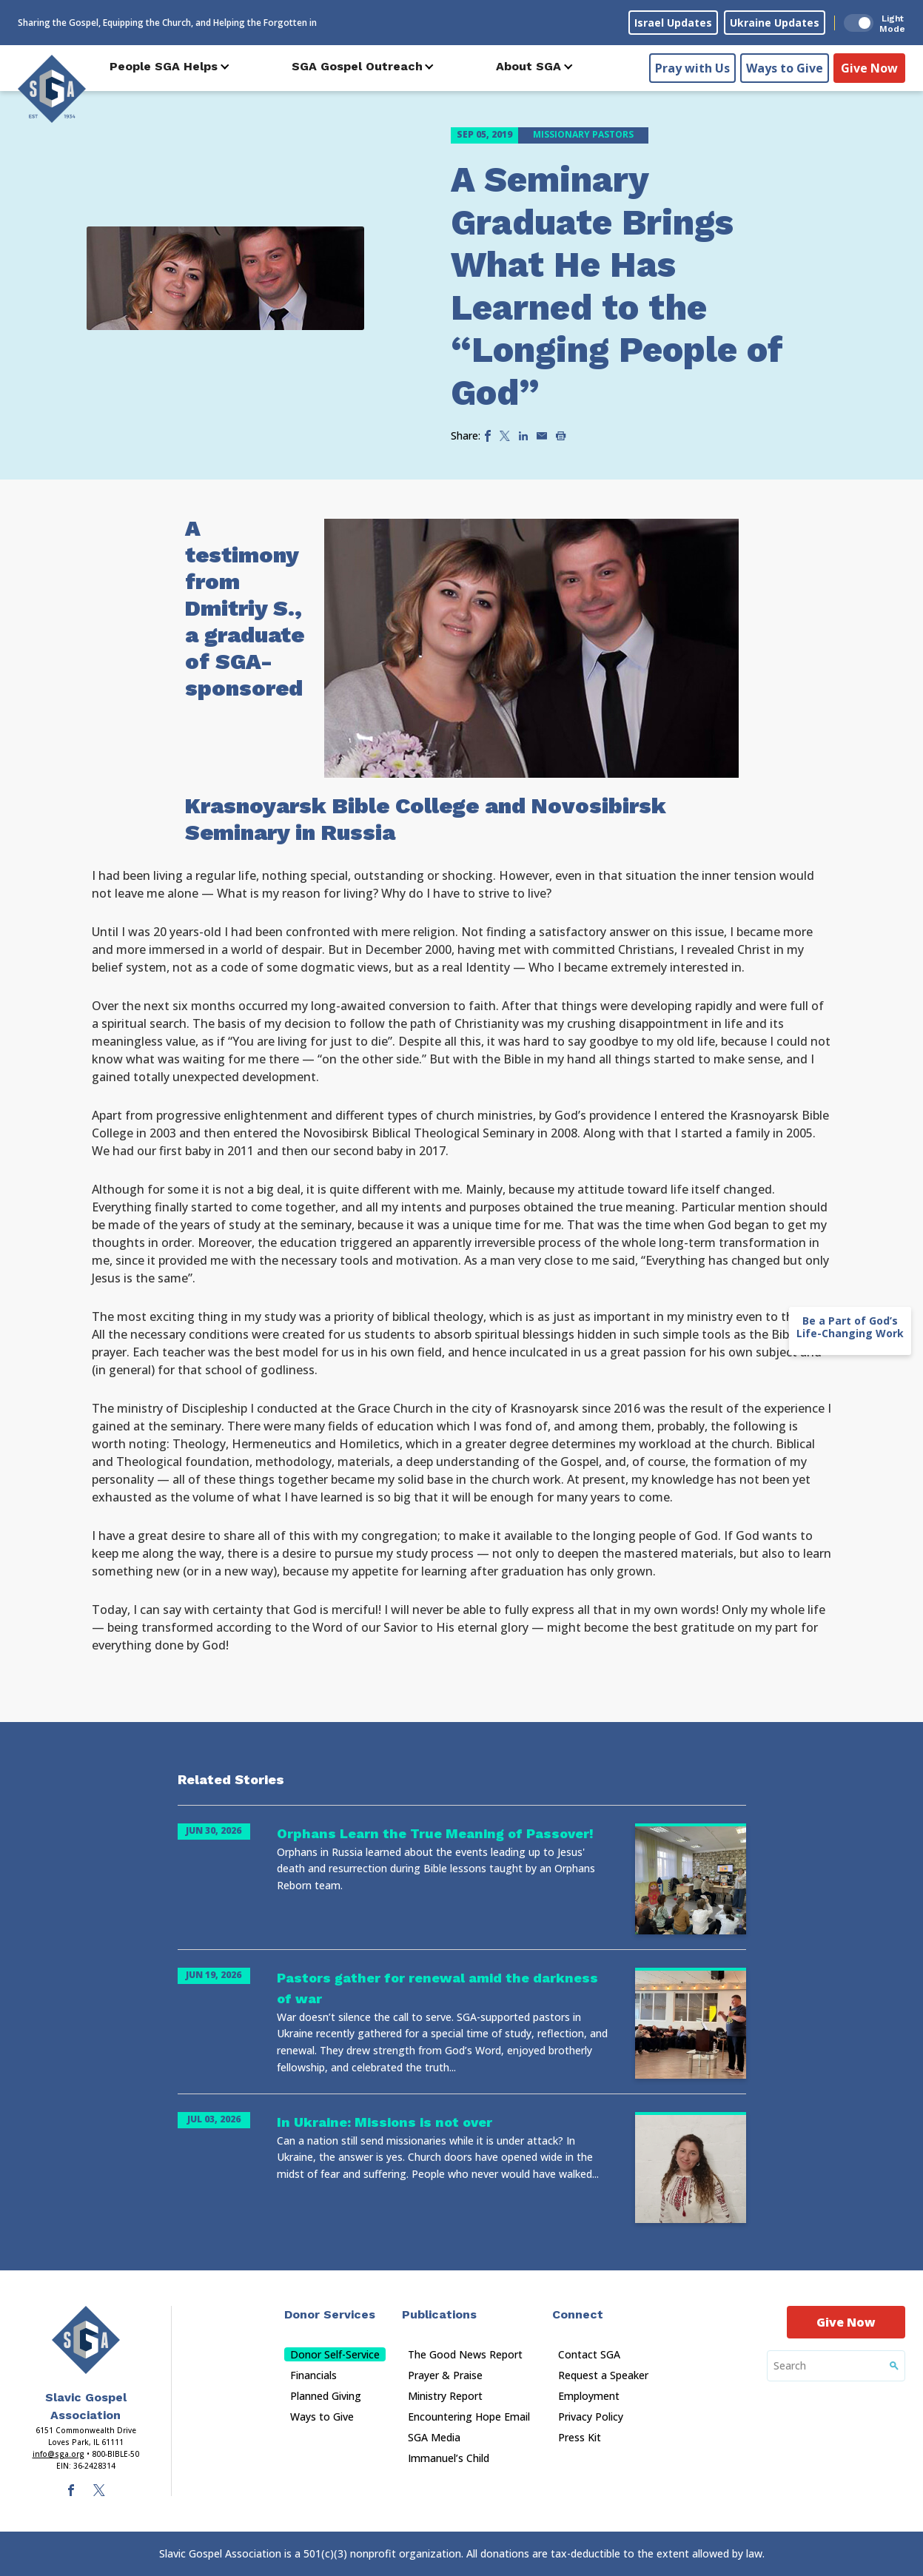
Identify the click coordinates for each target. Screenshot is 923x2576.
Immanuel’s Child (448, 2458)
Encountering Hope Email (469, 2416)
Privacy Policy (590, 2416)
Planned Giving (325, 2396)
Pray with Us (692, 67)
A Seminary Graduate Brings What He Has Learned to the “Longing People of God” (617, 286)
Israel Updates (673, 23)
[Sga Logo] (52, 88)
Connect (577, 2314)
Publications (439, 2314)
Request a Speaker (603, 2375)
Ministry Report (445, 2396)
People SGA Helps (164, 66)
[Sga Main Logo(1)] (86, 2340)
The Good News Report (465, 2354)
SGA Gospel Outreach (357, 66)
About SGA (528, 66)
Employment (589, 2396)
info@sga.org (58, 2454)
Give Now (869, 67)
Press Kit (579, 2437)
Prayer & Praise (445, 2375)
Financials (313, 2375)
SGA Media (434, 2437)
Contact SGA (589, 2354)
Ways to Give (784, 67)
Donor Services (329, 2314)
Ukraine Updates (774, 23)
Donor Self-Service (335, 2354)
